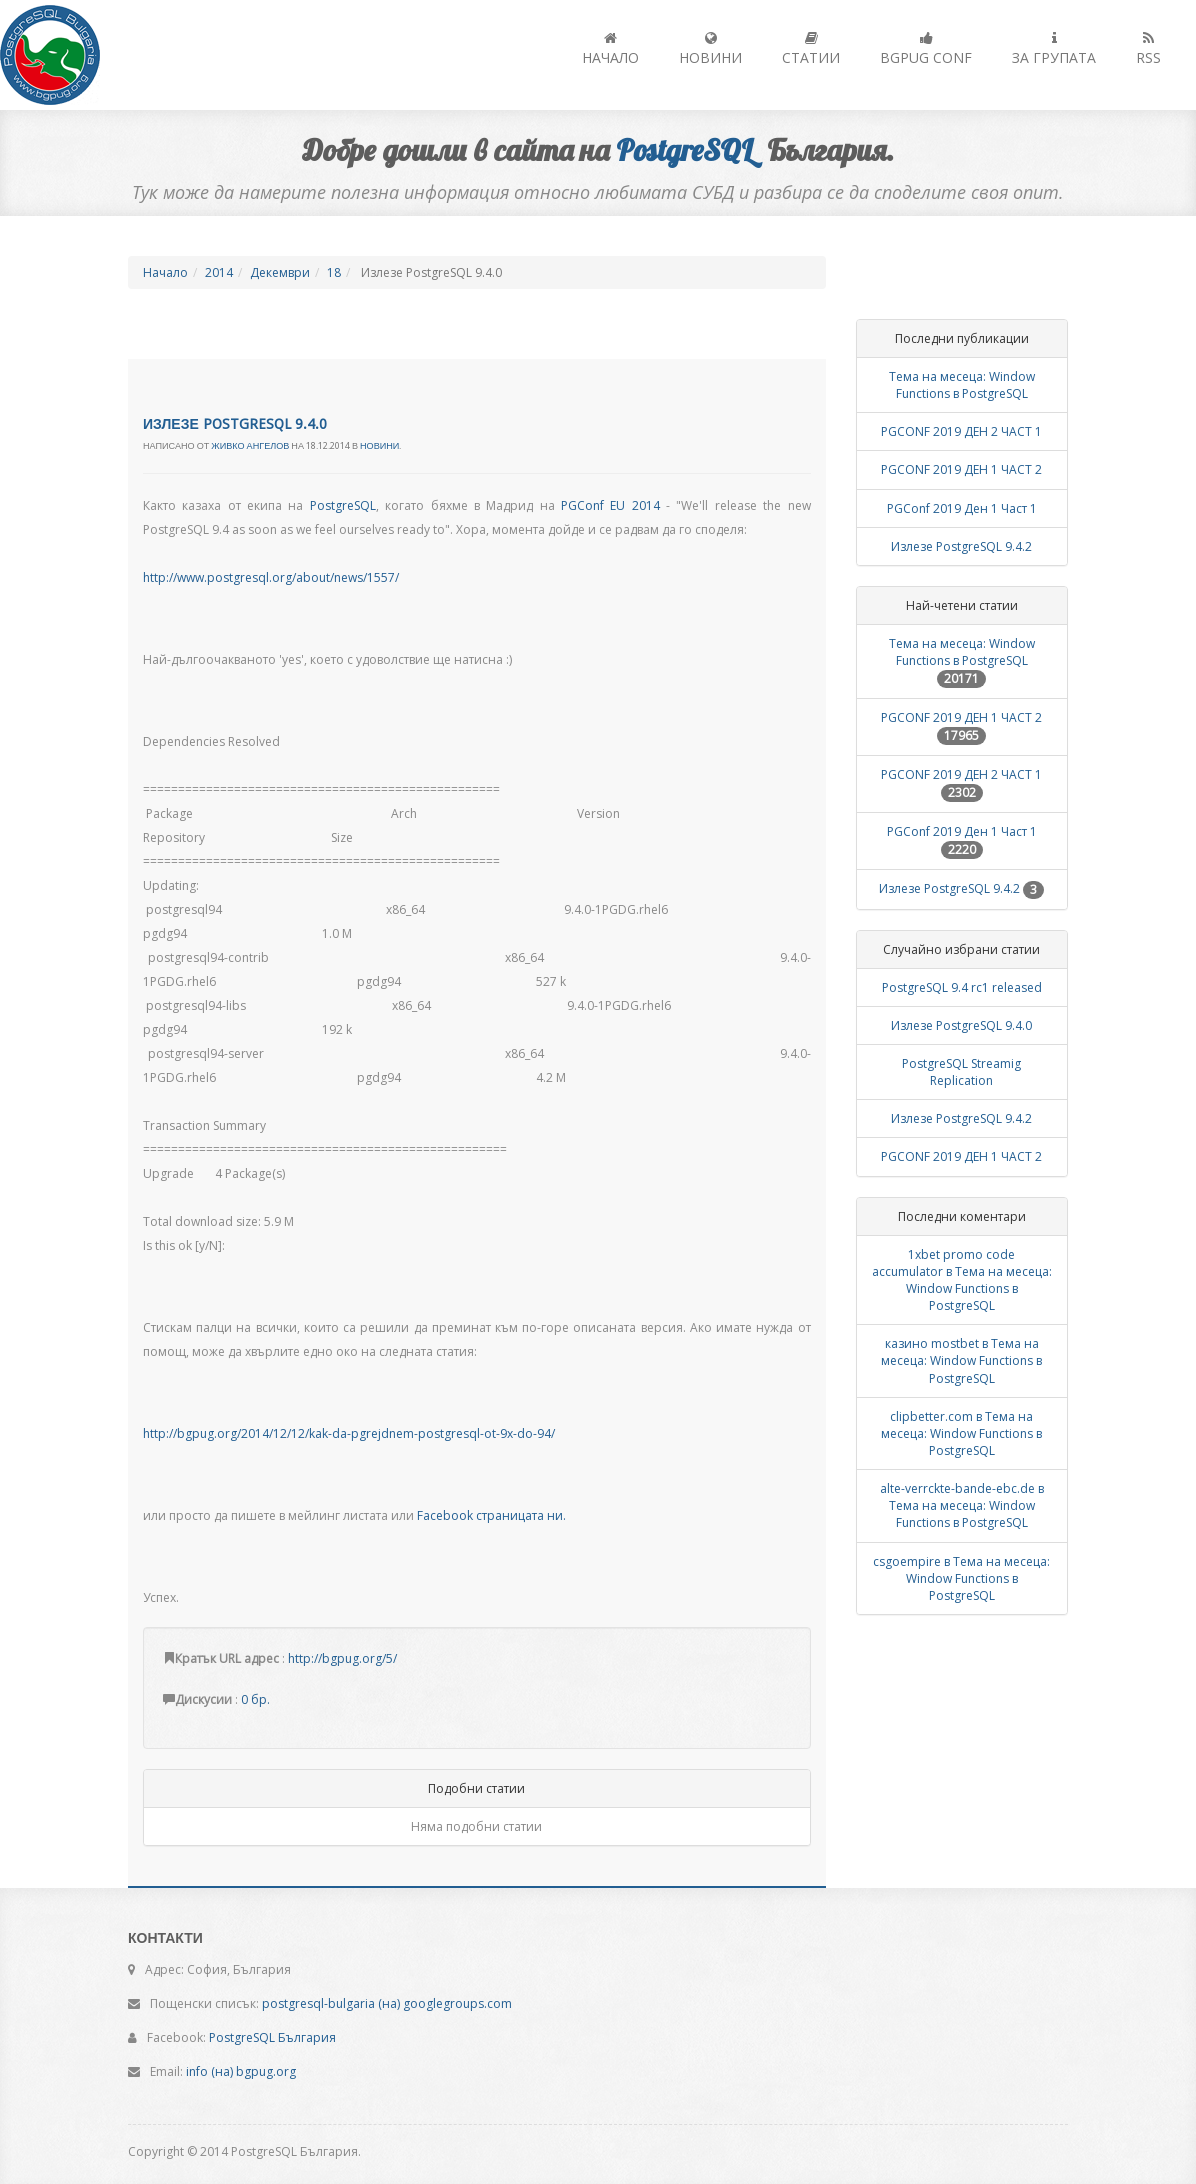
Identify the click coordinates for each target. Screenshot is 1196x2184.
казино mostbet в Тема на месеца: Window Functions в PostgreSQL (961, 1360)
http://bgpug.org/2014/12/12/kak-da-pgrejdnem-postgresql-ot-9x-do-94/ (349, 1433)
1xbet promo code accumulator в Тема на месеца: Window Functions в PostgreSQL (962, 1280)
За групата (1054, 49)
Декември (280, 272)
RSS (1148, 49)
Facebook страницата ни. (491, 1515)
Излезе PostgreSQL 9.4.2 (961, 546)
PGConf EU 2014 (610, 505)
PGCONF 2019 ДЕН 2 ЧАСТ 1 (961, 431)
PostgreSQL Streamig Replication (961, 1072)
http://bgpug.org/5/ (342, 1658)
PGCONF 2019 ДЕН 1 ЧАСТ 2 (961, 469)
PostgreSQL (343, 505)
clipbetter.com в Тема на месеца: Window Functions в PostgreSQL (961, 1433)
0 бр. (255, 1699)
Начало (610, 49)
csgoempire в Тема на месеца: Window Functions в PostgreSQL (961, 1578)
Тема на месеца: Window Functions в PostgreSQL (962, 385)
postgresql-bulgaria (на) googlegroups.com (387, 2003)
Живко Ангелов (250, 446)
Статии (811, 49)
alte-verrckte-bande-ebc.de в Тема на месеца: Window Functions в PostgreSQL (962, 1505)
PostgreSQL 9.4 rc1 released (962, 987)
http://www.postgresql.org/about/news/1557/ (271, 577)
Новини (710, 49)
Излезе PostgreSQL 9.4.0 (235, 424)
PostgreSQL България (272, 2037)
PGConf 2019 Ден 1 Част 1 (962, 508)
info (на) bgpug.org (241, 2071)
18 (334, 272)
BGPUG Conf (926, 49)
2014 (219, 272)
